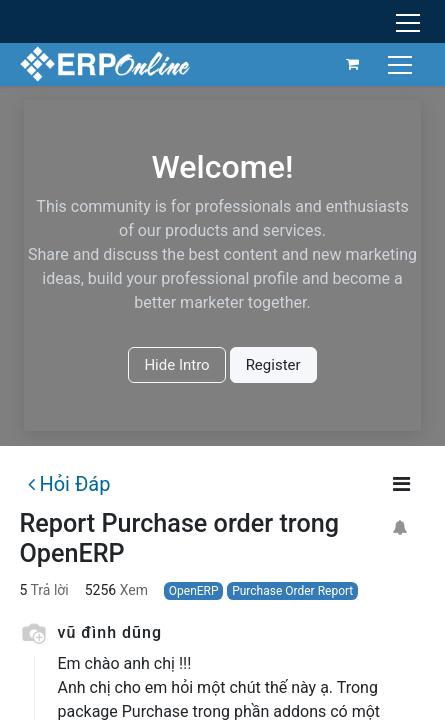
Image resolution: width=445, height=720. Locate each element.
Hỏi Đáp (69, 484)
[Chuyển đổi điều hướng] (402, 63)
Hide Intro (176, 365)
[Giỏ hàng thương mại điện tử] (353, 64)
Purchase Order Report (292, 591)
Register (273, 365)
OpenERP (194, 591)
